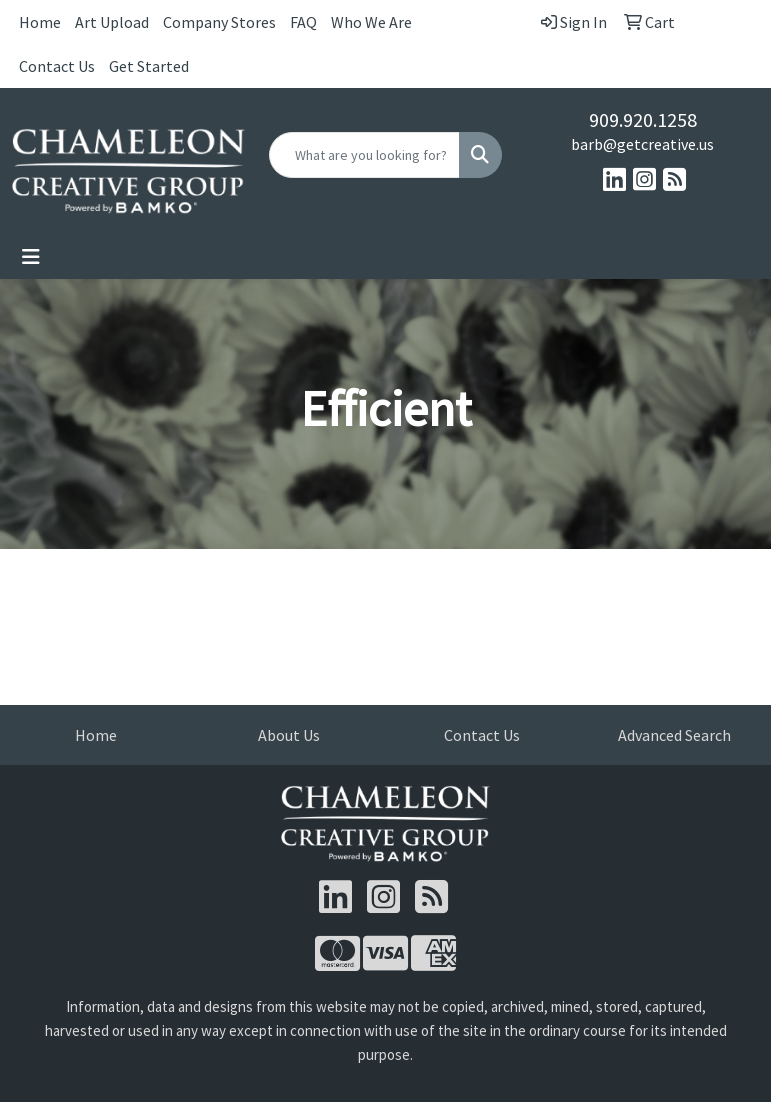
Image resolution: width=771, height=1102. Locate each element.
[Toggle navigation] (31, 257)
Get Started (149, 66)
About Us (289, 735)
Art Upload (112, 22)
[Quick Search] (364, 155)
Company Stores (219, 22)
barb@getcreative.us (642, 144)
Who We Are (371, 22)
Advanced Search (674, 735)
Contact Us (57, 66)
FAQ (303, 22)
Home (40, 22)
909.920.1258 (643, 119)
